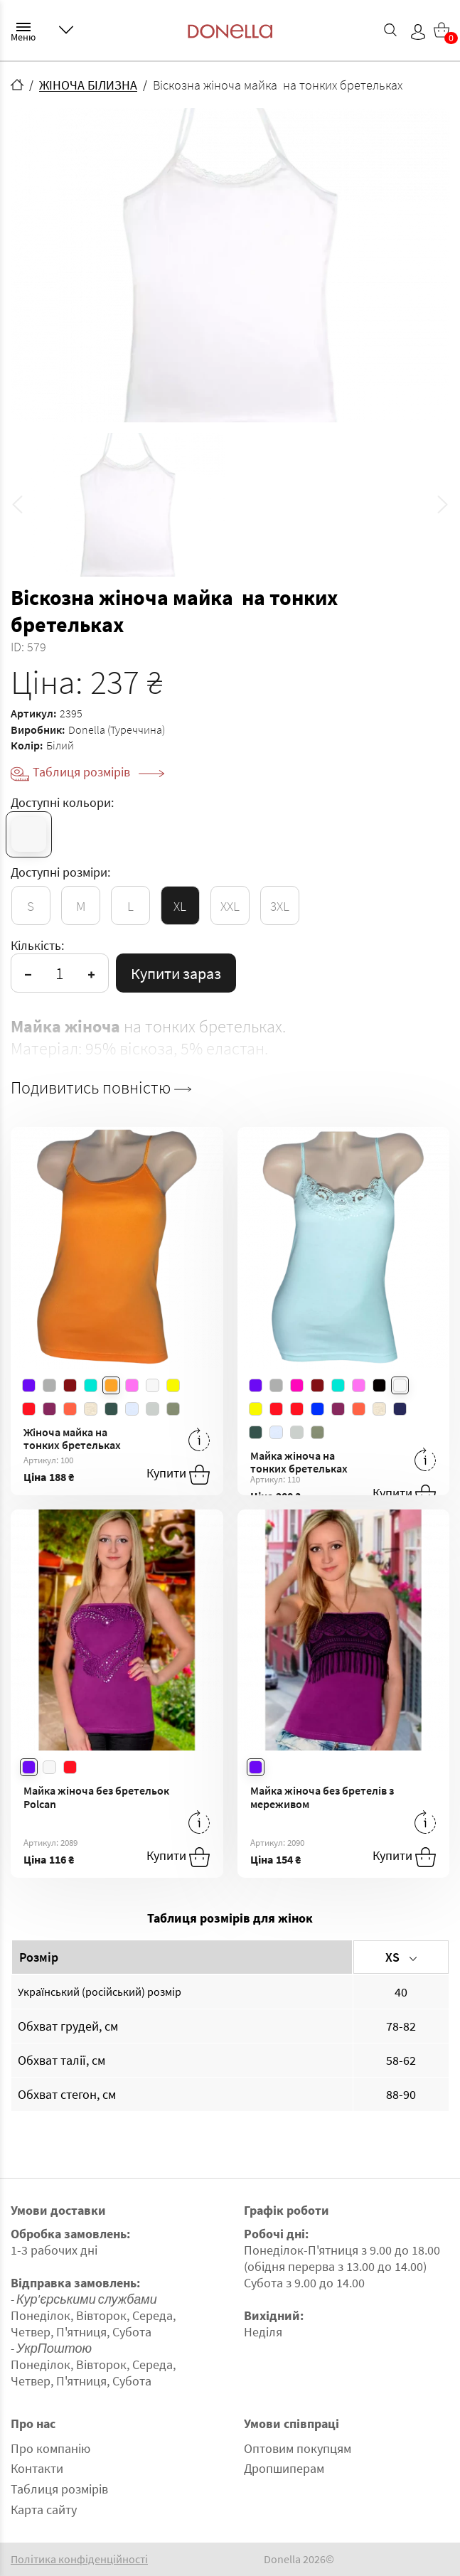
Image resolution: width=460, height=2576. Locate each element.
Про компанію (50, 2448)
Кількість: (37, 945)
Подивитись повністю (101, 1088)
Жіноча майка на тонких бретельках (72, 1439)
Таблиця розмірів (98, 772)
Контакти (37, 2468)
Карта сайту (44, 2509)
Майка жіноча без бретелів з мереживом (322, 1797)
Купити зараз (176, 973)
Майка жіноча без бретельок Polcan (96, 1797)
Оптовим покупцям (297, 2448)
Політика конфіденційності (79, 2559)
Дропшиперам (284, 2468)
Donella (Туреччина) (116, 729)
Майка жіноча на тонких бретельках (299, 1462)
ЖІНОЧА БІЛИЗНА (88, 85)
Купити (178, 1475)
